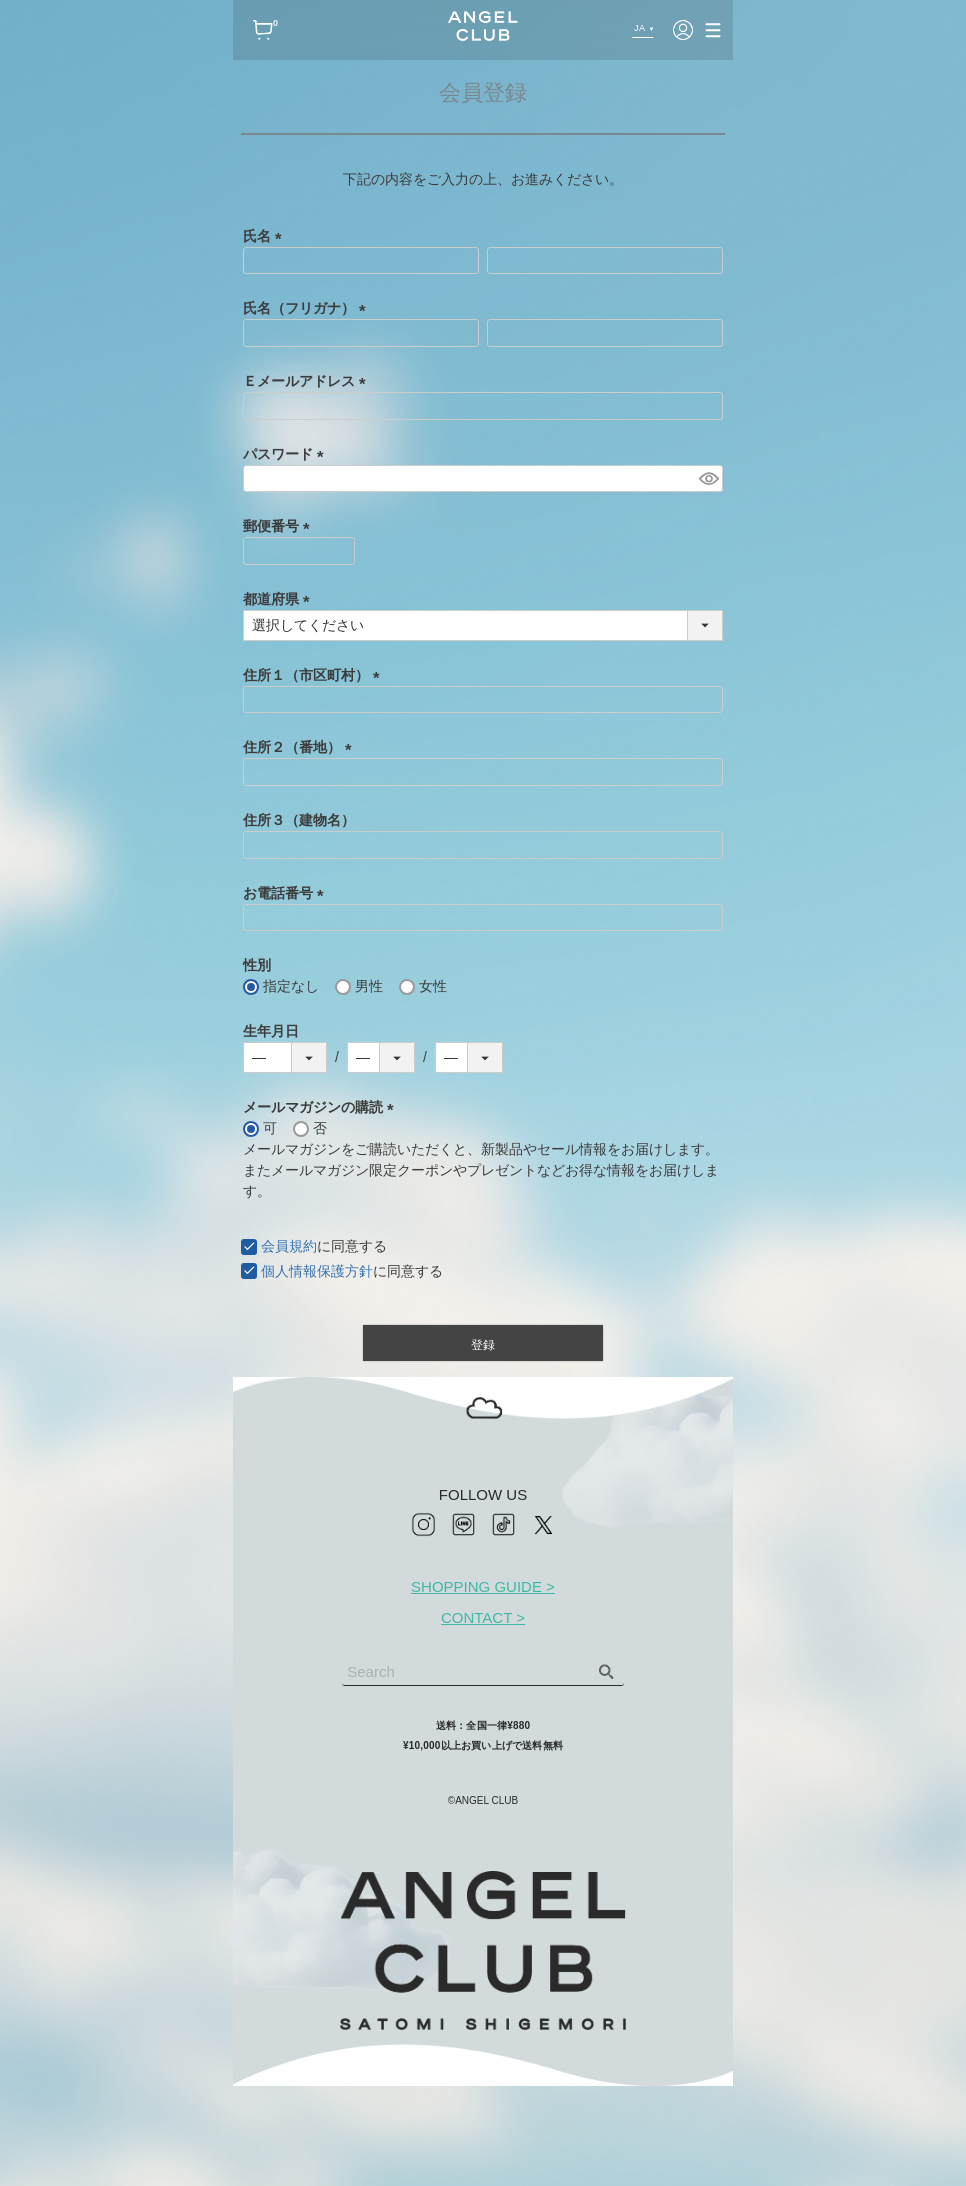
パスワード (287, 454)
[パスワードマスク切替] (708, 479)
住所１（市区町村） (315, 675)
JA (638, 28)
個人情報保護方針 (317, 1271)
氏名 (266, 236)
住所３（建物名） (299, 820)
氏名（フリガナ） (308, 308)
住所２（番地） (301, 747)
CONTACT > (483, 1617)
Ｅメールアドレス (308, 381)
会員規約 (289, 1246)
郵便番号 (280, 526)
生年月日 (271, 1031)
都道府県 (280, 599)
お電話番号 (287, 893)
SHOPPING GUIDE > (483, 1586)
